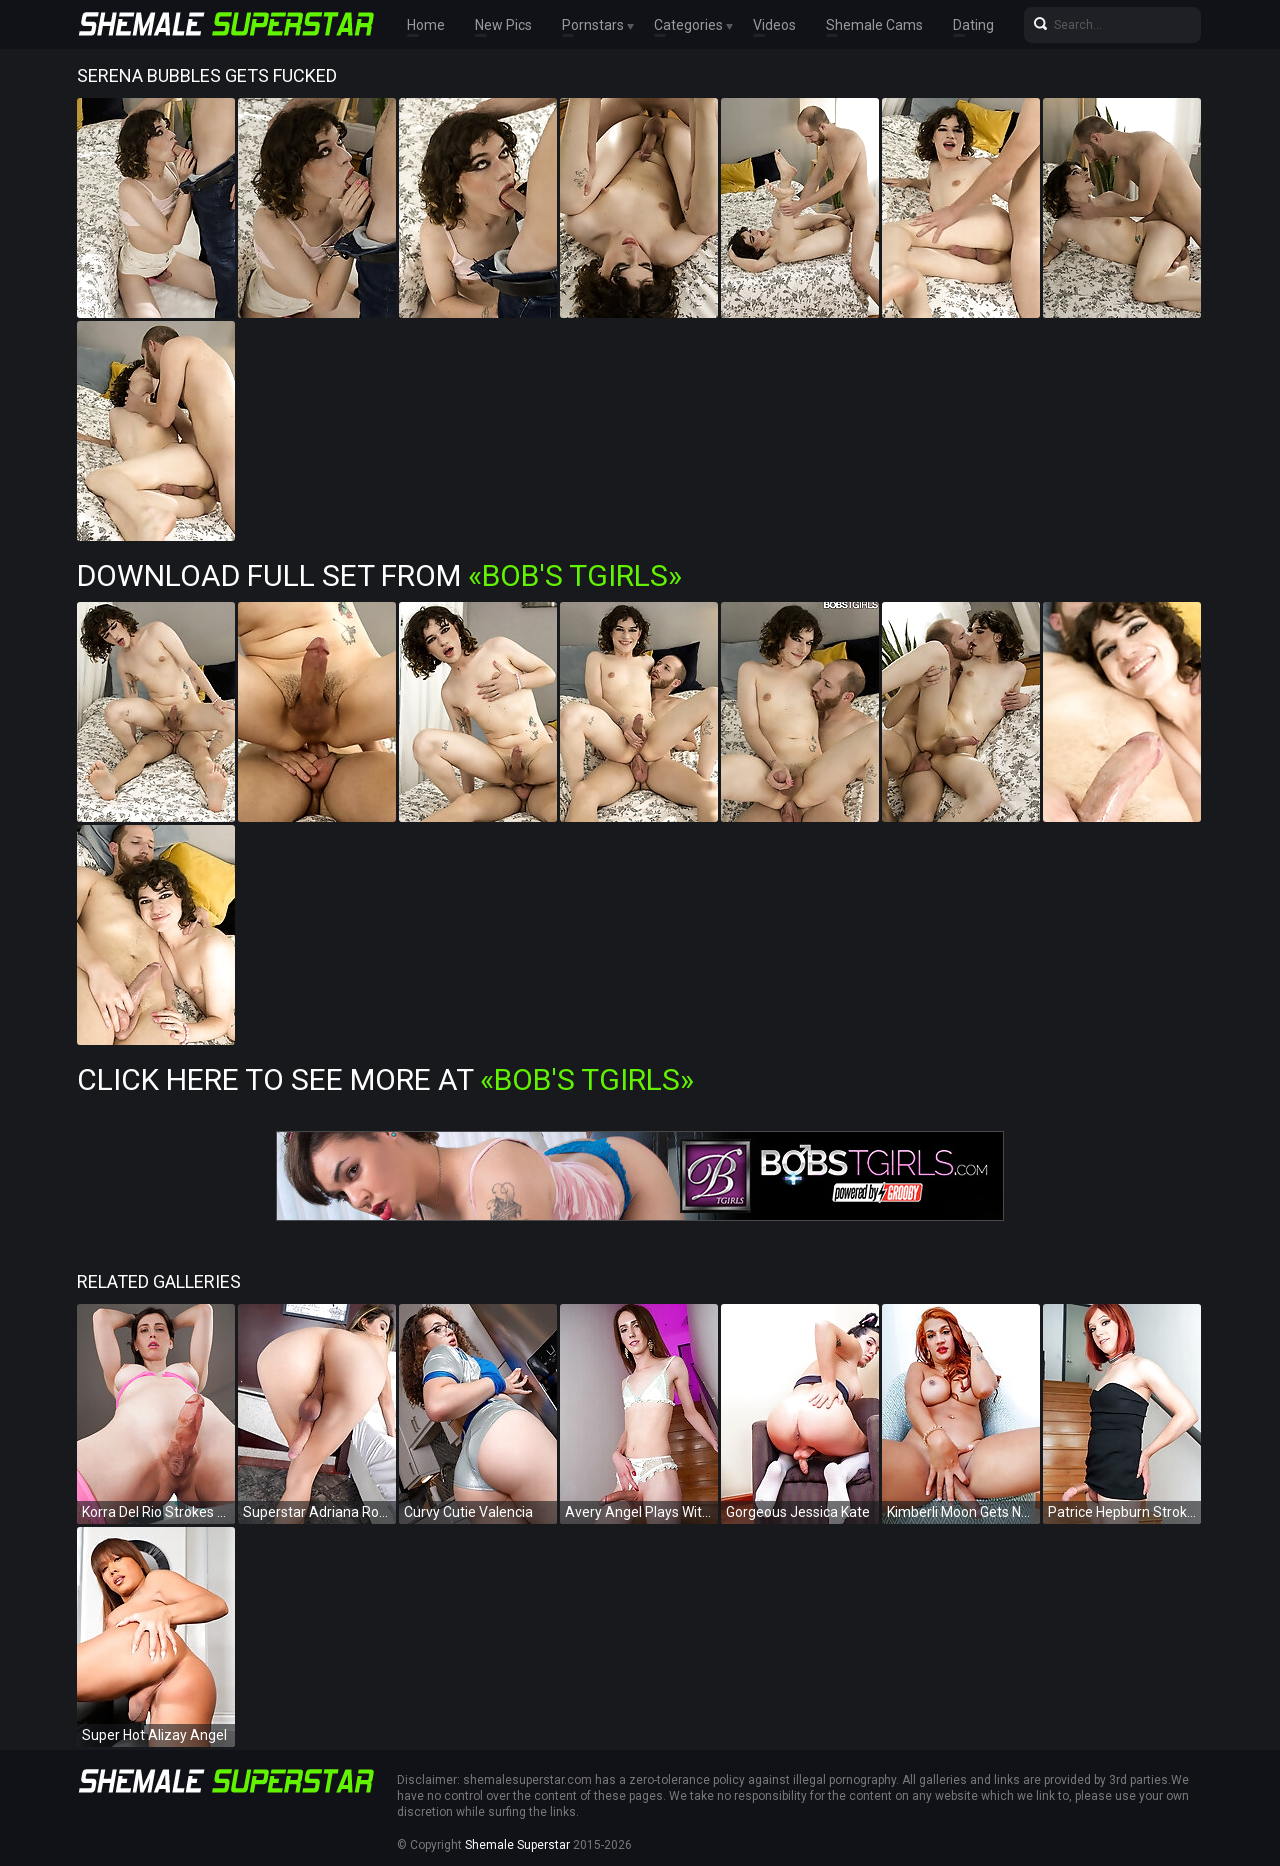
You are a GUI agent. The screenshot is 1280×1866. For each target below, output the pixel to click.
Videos (774, 25)
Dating (973, 25)
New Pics (503, 25)
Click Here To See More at (385, 1079)
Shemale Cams (874, 25)
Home (426, 25)
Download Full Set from (379, 575)
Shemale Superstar (517, 1845)
